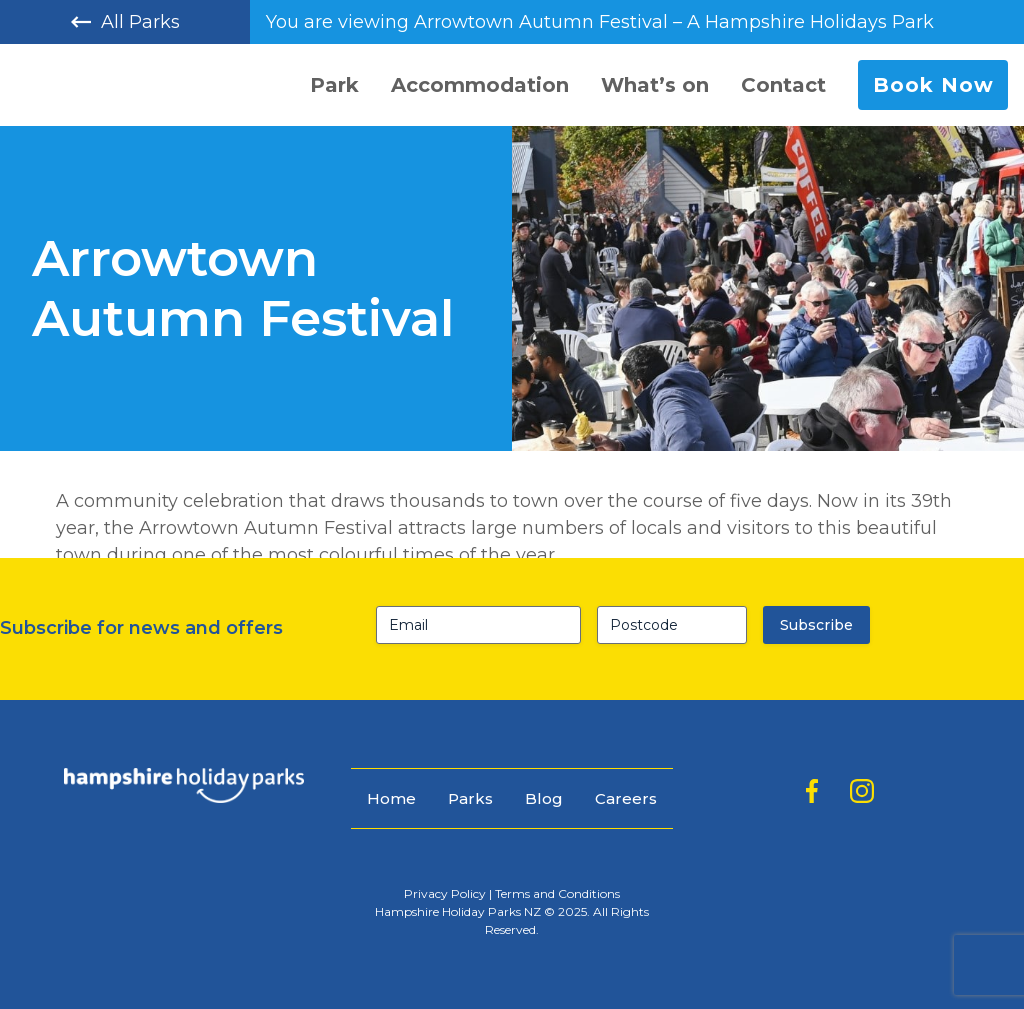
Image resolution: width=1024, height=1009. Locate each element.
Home (391, 798)
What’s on (655, 85)
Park (334, 85)
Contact (783, 85)
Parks (470, 798)
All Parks (125, 22)
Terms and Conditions (557, 893)
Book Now (933, 85)
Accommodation (480, 85)
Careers (626, 798)
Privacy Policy (445, 893)
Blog (544, 798)
